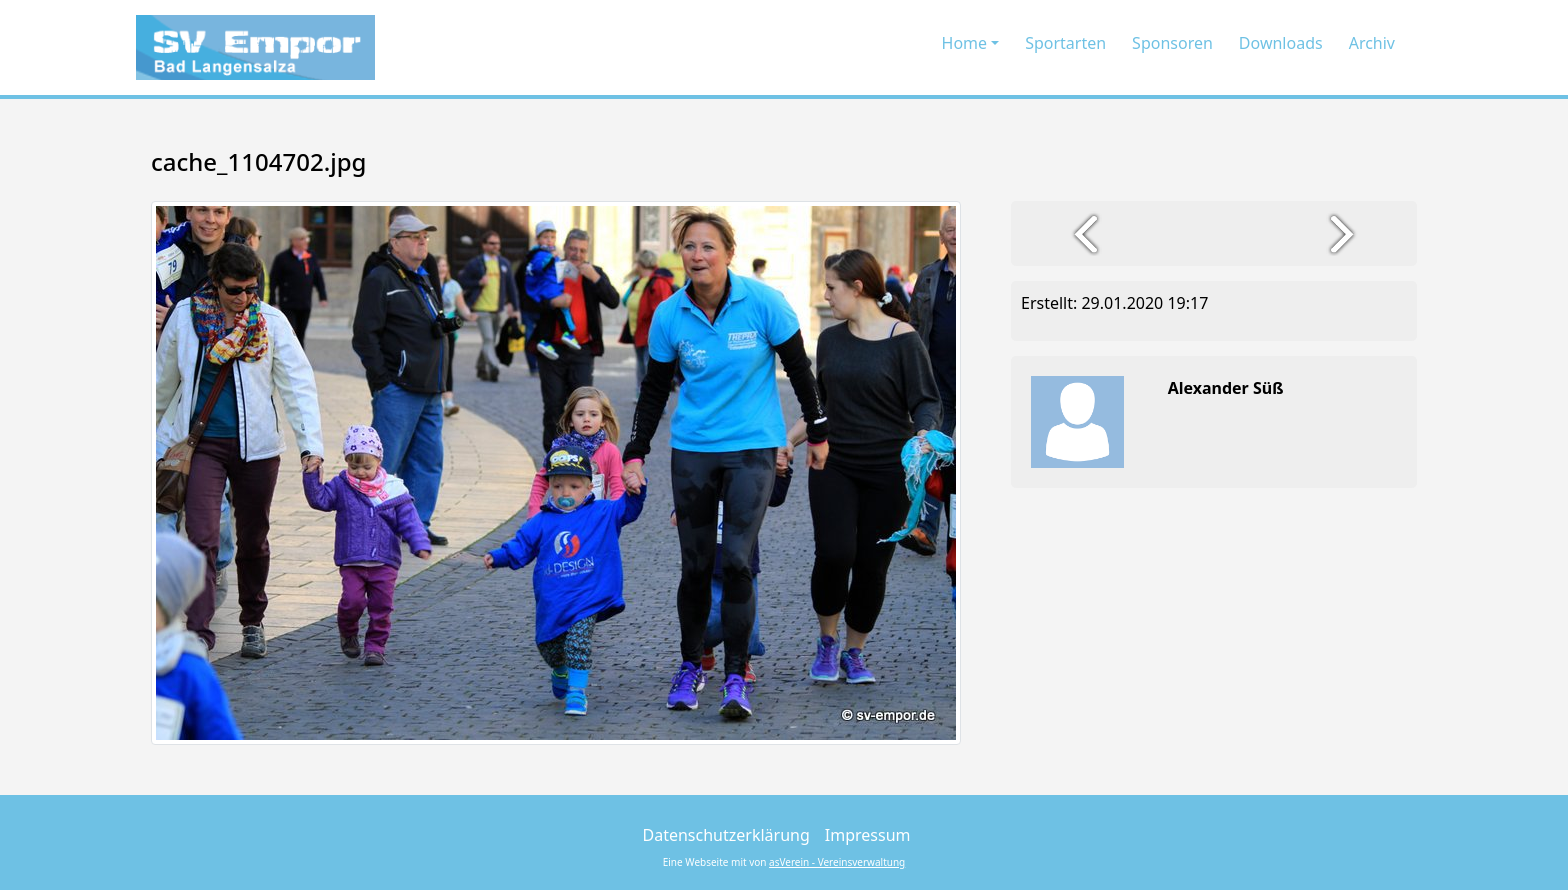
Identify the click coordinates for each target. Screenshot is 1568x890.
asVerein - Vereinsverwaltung (837, 862)
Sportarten (1065, 43)
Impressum (868, 835)
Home (965, 43)
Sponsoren (1172, 43)
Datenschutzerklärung (726, 835)
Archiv (1372, 43)
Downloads (1281, 43)
